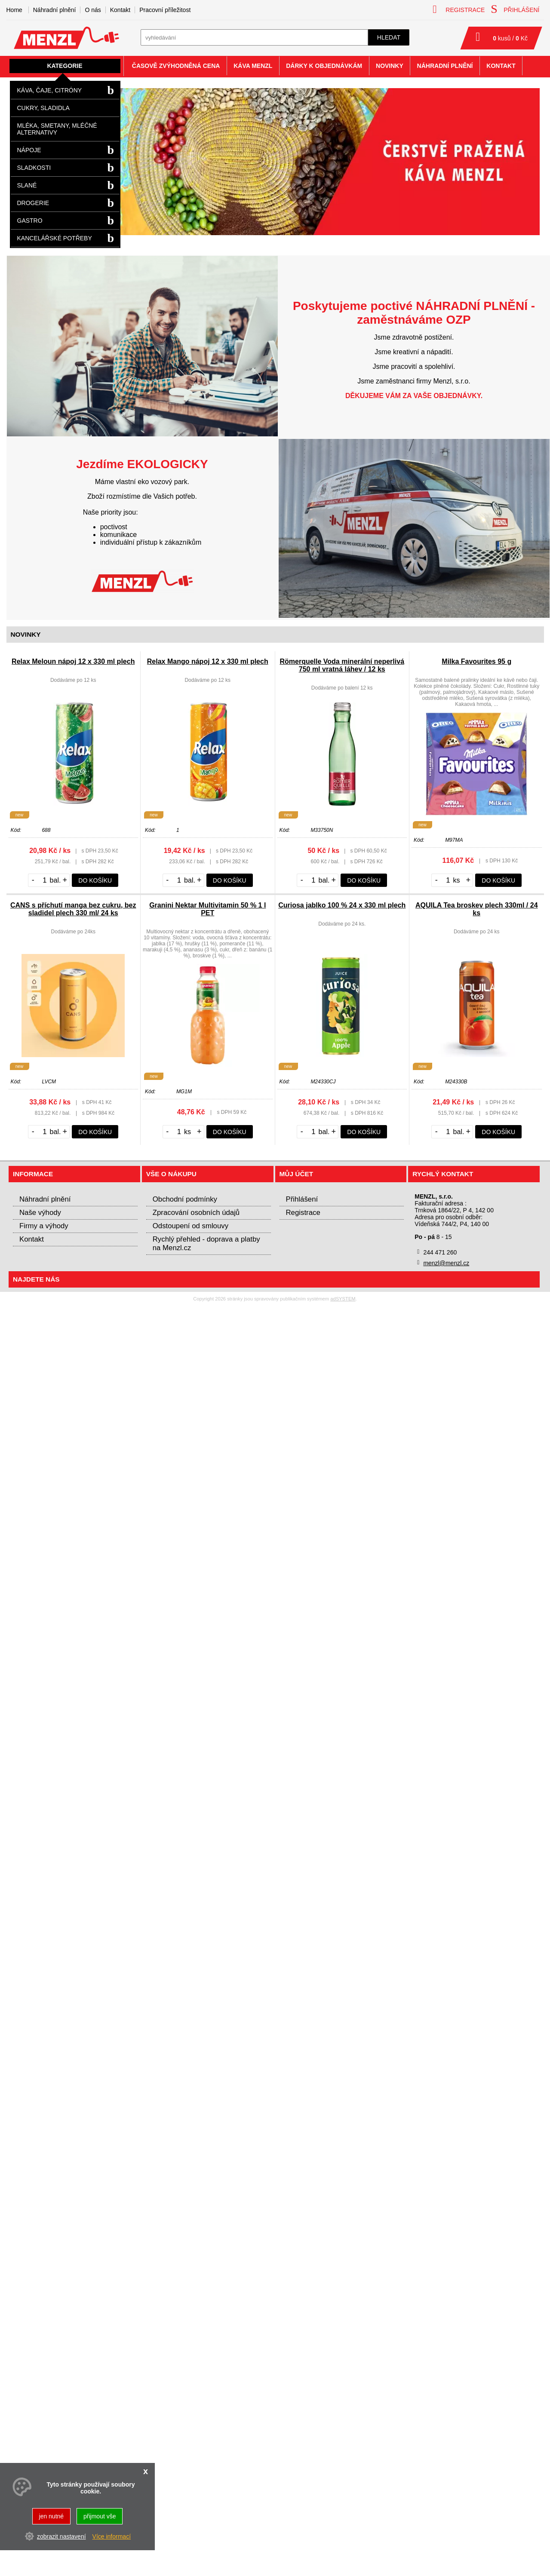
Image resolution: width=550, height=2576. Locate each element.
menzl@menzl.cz (446, 1263)
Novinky (389, 65)
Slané (27, 185)
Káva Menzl (253, 65)
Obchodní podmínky (185, 1199)
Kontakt (120, 9)
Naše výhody (40, 1212)
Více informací (111, 2536)
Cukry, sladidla (43, 107)
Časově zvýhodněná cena (176, 65)
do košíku (95, 880)
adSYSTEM (342, 1298)
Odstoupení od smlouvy (190, 1226)
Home (14, 9)
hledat (388, 37)
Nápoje (29, 150)
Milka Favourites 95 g (476, 661)
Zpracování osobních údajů (196, 1212)
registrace (459, 9)
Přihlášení (302, 1199)
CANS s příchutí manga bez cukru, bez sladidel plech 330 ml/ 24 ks (73, 909)
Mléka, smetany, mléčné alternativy (57, 129)
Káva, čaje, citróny (49, 90)
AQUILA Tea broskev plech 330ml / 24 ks (476, 909)
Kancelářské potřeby (54, 238)
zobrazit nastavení (61, 2536)
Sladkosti (34, 167)
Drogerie (33, 202)
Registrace (303, 1212)
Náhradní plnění (54, 9)
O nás (93, 9)
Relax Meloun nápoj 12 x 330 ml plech (73, 661)
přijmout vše (99, 2516)
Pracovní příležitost (165, 9)
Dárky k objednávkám (324, 65)
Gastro (30, 220)
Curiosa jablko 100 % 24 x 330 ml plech (342, 905)
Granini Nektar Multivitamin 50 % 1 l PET (207, 909)
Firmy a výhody (43, 1226)
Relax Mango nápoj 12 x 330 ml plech (207, 661)
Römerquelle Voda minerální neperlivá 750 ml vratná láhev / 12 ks (342, 665)
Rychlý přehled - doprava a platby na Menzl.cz (206, 1243)
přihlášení (515, 9)
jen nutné (51, 2516)
